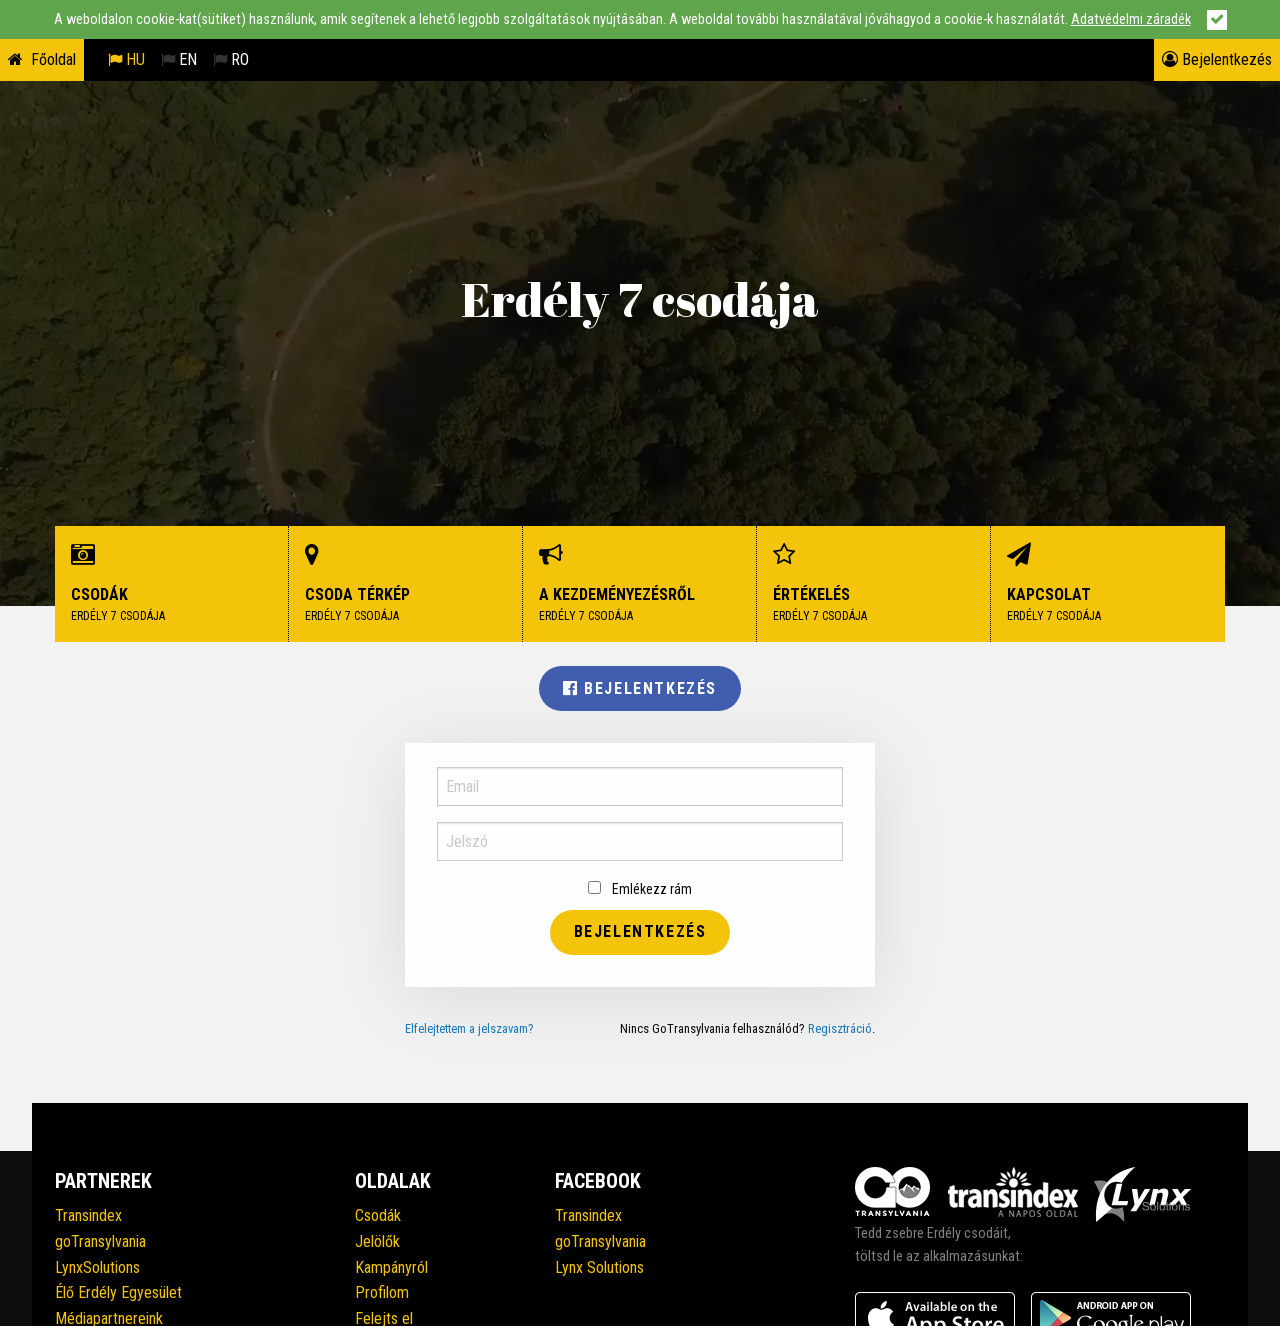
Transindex (88, 1215)
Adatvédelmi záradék (1131, 19)
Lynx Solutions (599, 1267)
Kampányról (391, 1267)
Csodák (172, 584)
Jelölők (377, 1241)
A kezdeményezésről (640, 584)
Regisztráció (840, 1028)
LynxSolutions (97, 1267)
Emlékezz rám (640, 889)
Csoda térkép (406, 584)
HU (126, 59)
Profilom (382, 1292)
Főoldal (53, 59)
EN (179, 59)
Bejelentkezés (1217, 59)
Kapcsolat (1108, 584)
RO (231, 59)
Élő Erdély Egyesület (118, 1292)
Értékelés (874, 584)
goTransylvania (100, 1241)
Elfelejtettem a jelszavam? (469, 1028)
